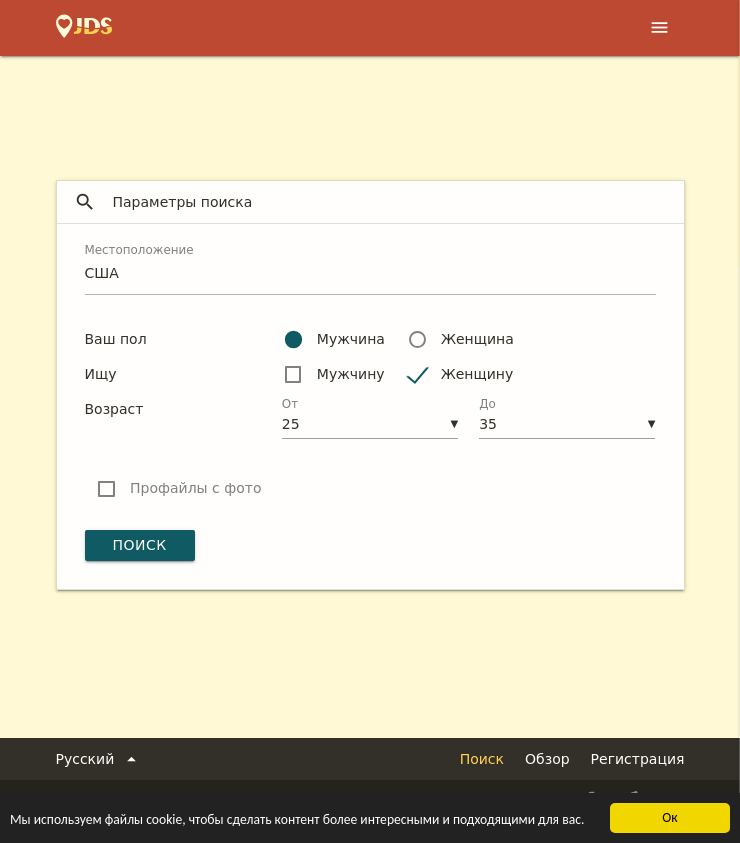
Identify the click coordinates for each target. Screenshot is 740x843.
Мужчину (351, 374)
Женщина (477, 339)
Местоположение (139, 250)
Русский (99, 759)
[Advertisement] (370, 111)
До (487, 404)
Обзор (547, 759)
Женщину (477, 374)
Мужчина (351, 339)
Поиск (140, 545)
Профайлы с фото (195, 488)
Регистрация (638, 759)
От (290, 404)
